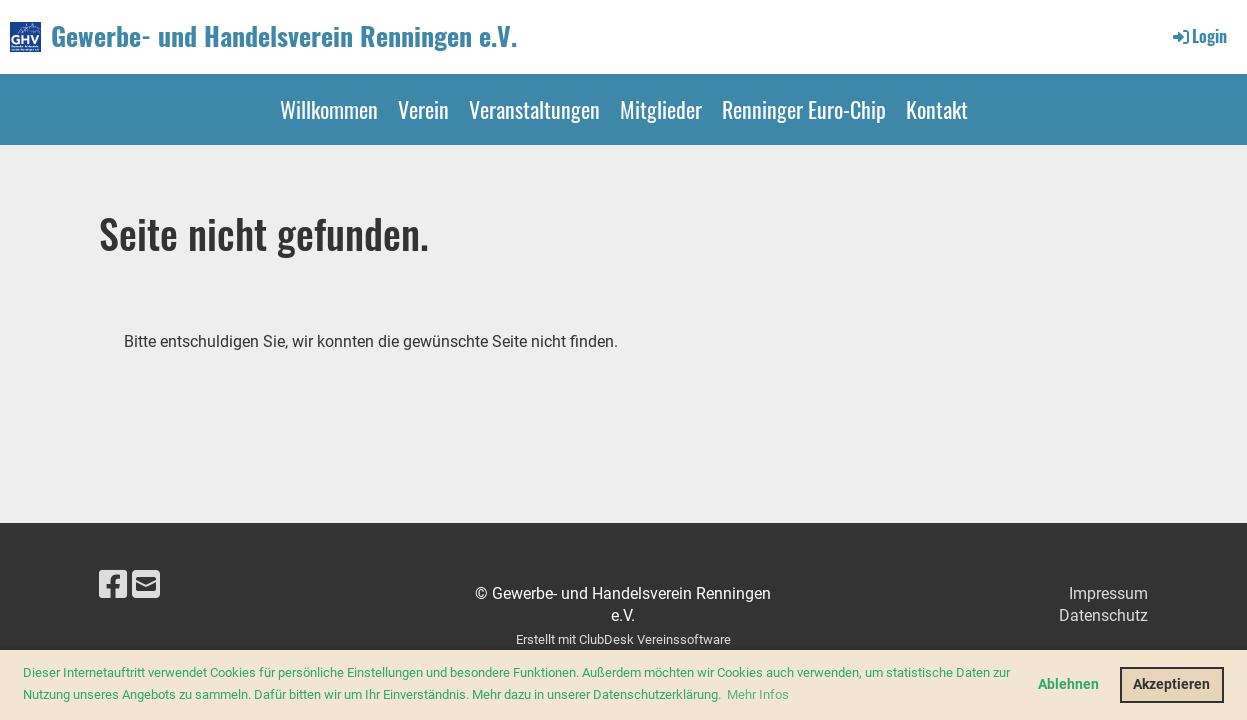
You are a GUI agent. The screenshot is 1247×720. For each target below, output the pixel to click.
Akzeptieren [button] (1171, 684)
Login (1198, 36)
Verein (423, 109)
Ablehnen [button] (1068, 684)
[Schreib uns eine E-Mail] (146, 585)
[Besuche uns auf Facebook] (113, 585)
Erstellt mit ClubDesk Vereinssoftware (623, 639)
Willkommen (329, 109)
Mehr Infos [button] (758, 694)
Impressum (1108, 593)
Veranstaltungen (534, 109)
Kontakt (937, 109)
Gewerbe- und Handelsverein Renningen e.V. (284, 36)
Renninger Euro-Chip (804, 109)
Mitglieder (661, 109)
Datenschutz (1103, 615)
